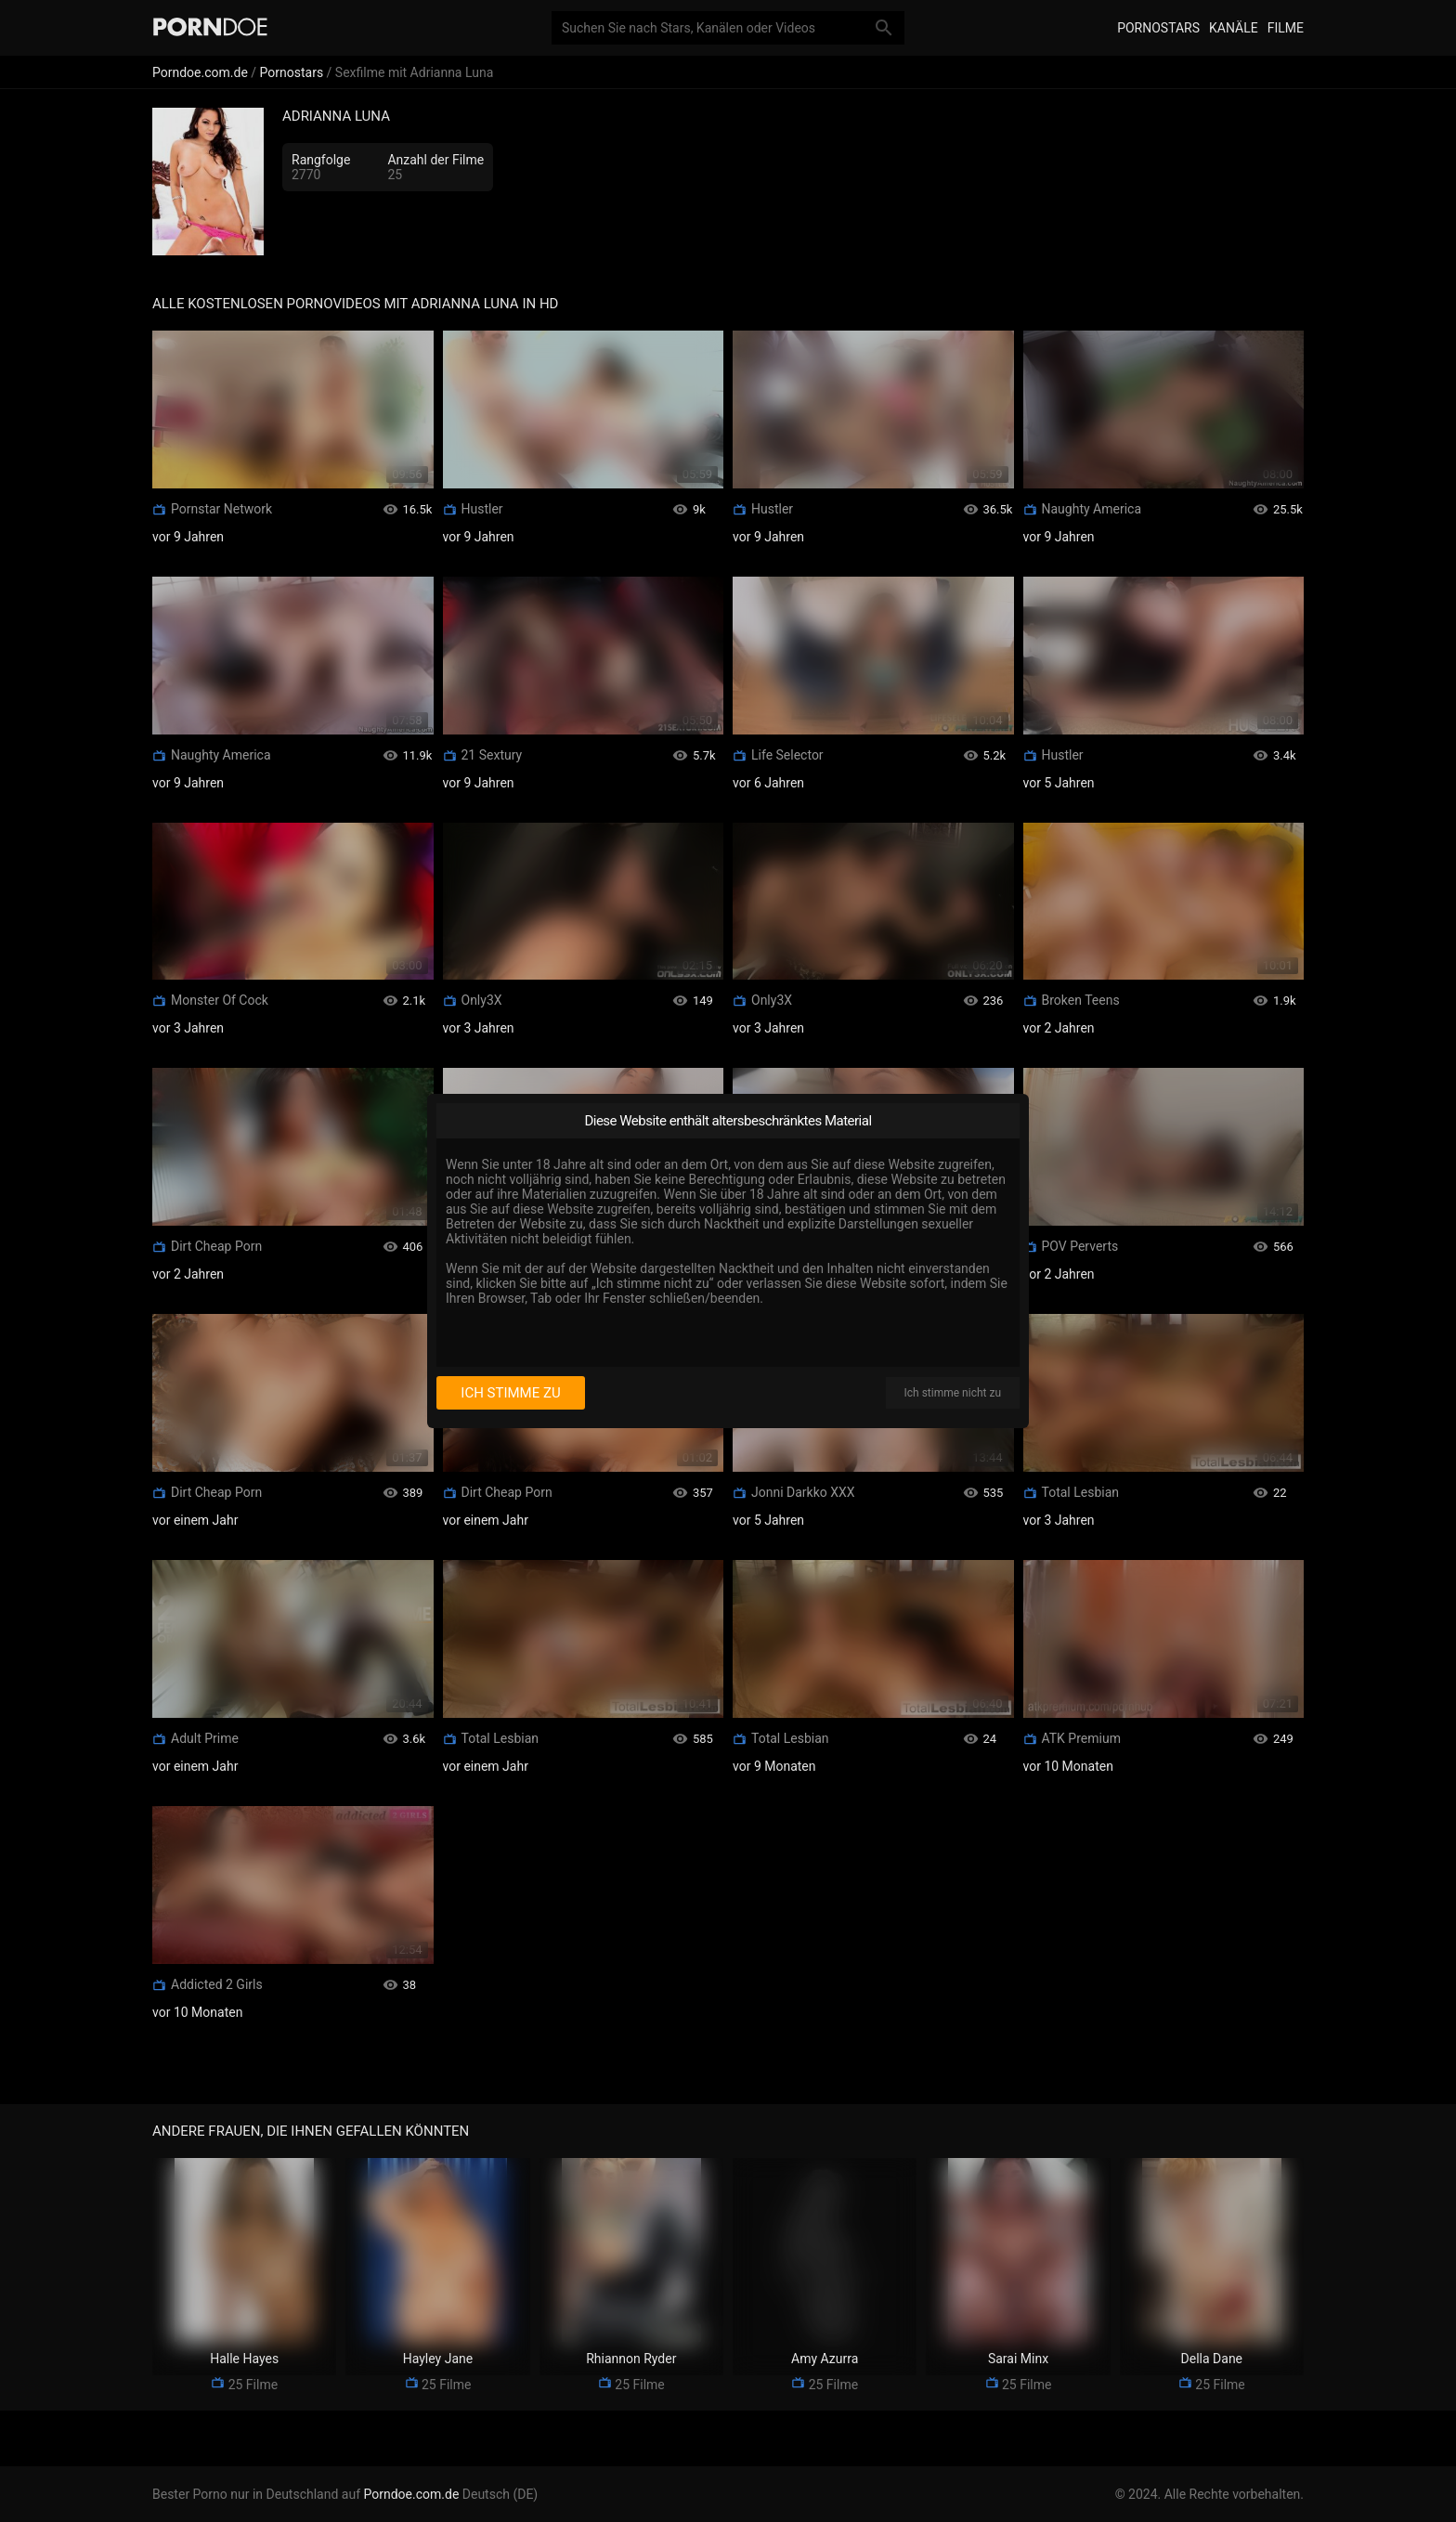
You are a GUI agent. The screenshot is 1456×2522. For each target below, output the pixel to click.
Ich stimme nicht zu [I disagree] (952, 1392)
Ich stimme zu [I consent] (510, 1392)
